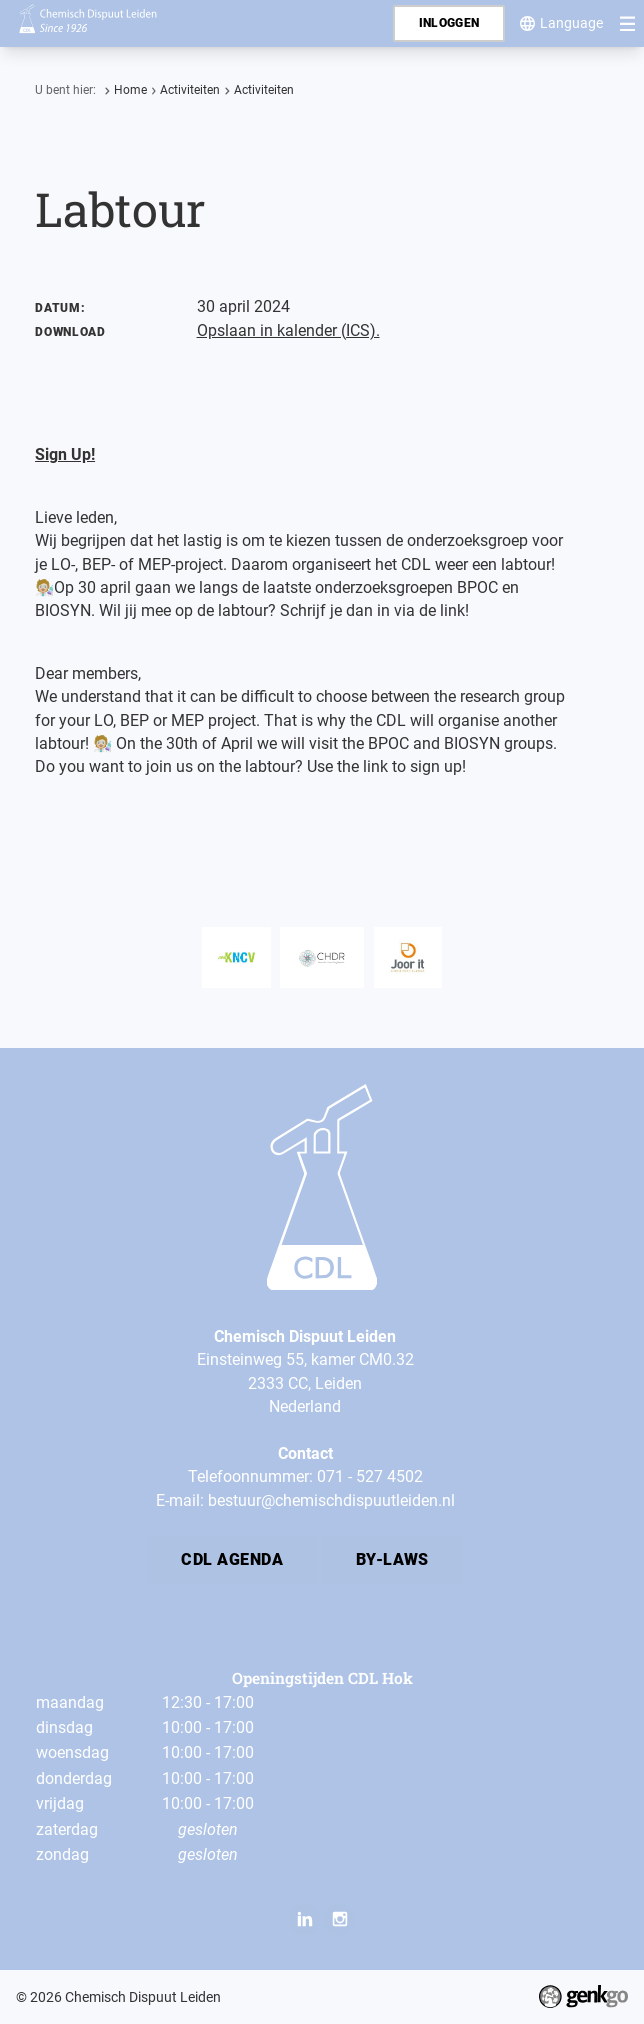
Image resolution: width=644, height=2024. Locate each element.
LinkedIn (304, 1918)
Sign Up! (65, 455)
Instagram (339, 1918)
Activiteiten (190, 90)
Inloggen (449, 23)
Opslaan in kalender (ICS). (288, 331)
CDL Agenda (232, 1560)
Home (130, 90)
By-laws (392, 1560)
